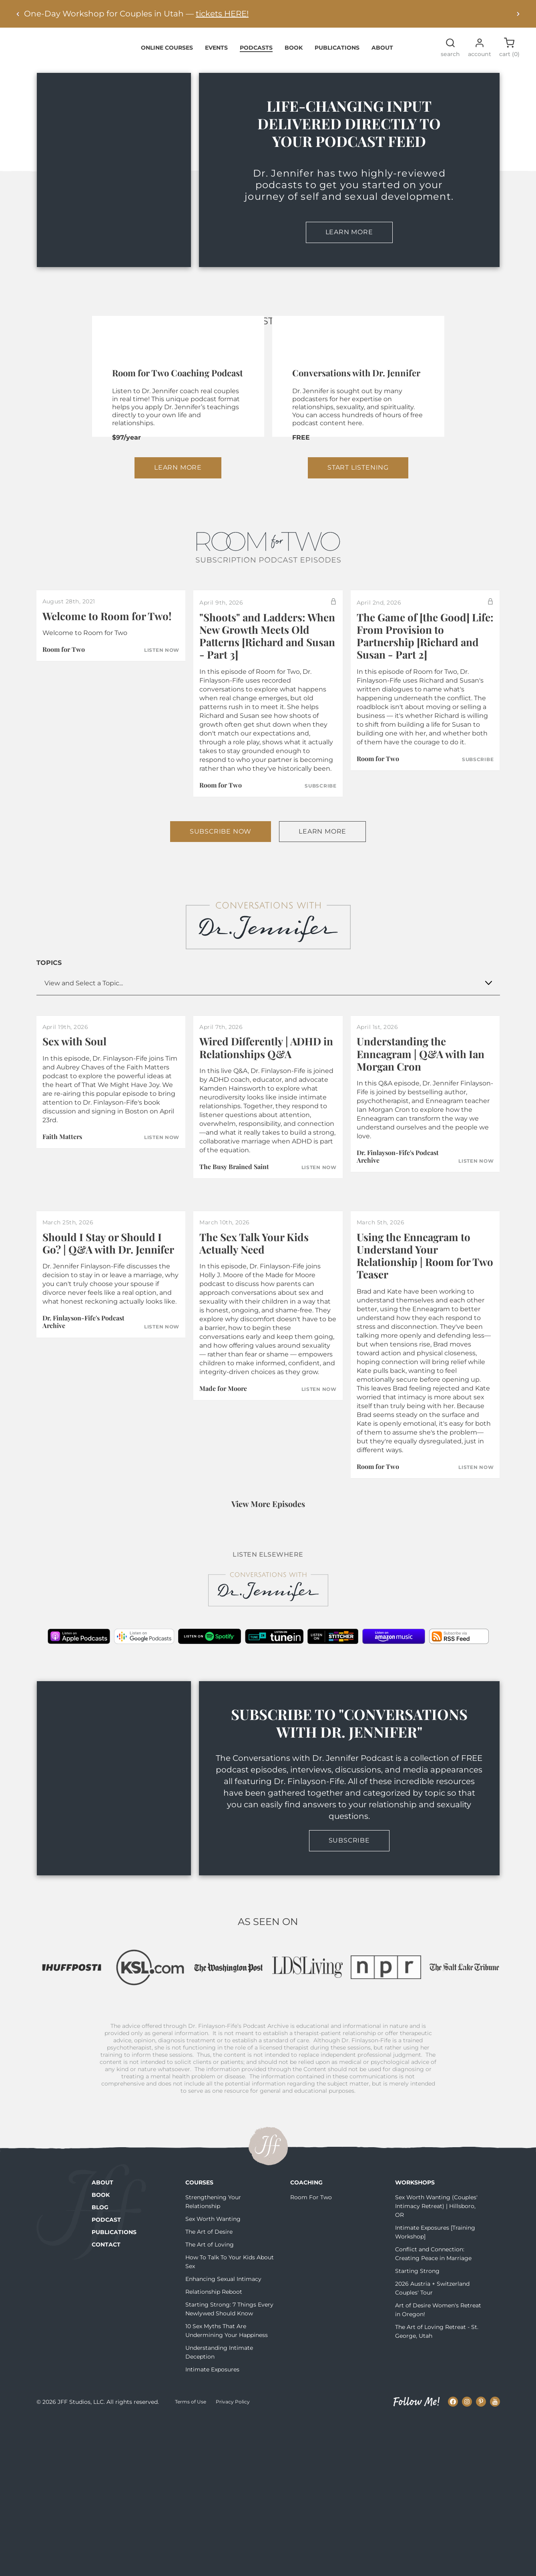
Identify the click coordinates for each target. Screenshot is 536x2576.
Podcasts (256, 52)
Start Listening (358, 596)
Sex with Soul (74, 1170)
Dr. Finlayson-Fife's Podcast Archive (398, 1285)
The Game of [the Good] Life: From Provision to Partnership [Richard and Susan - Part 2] (425, 764)
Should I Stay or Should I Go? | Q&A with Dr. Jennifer (108, 1371)
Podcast (106, 2375)
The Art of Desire (209, 2387)
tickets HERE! (222, 13)
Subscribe (320, 914)
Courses (199, 2338)
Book (294, 52)
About (382, 52)
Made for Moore (223, 1517)
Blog (100, 2363)
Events (216, 52)
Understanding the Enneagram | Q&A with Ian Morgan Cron (420, 1182)
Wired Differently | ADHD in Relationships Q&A (266, 1176)
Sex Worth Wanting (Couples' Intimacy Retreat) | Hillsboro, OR (436, 2362)
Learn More (349, 237)
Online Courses (167, 52)
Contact (106, 2400)
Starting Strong (417, 2427)
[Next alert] (518, 14)
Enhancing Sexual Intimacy (223, 2435)
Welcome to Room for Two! (106, 744)
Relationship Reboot (213, 2447)
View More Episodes (268, 1632)
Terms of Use (190, 2558)
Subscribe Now (220, 960)
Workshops (415, 2338)
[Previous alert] (18, 14)
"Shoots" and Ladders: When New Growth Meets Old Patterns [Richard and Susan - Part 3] (267, 764)
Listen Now (161, 779)
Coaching (306, 2338)
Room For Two (311, 2353)
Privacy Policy (233, 2558)
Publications (337, 52)
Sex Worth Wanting (213, 2375)
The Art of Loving (209, 2400)
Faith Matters (62, 1264)
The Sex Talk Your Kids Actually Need (254, 1371)
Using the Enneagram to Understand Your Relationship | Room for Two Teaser (425, 1384)
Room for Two (63, 778)
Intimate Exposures (212, 2525)
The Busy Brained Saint (234, 1295)
